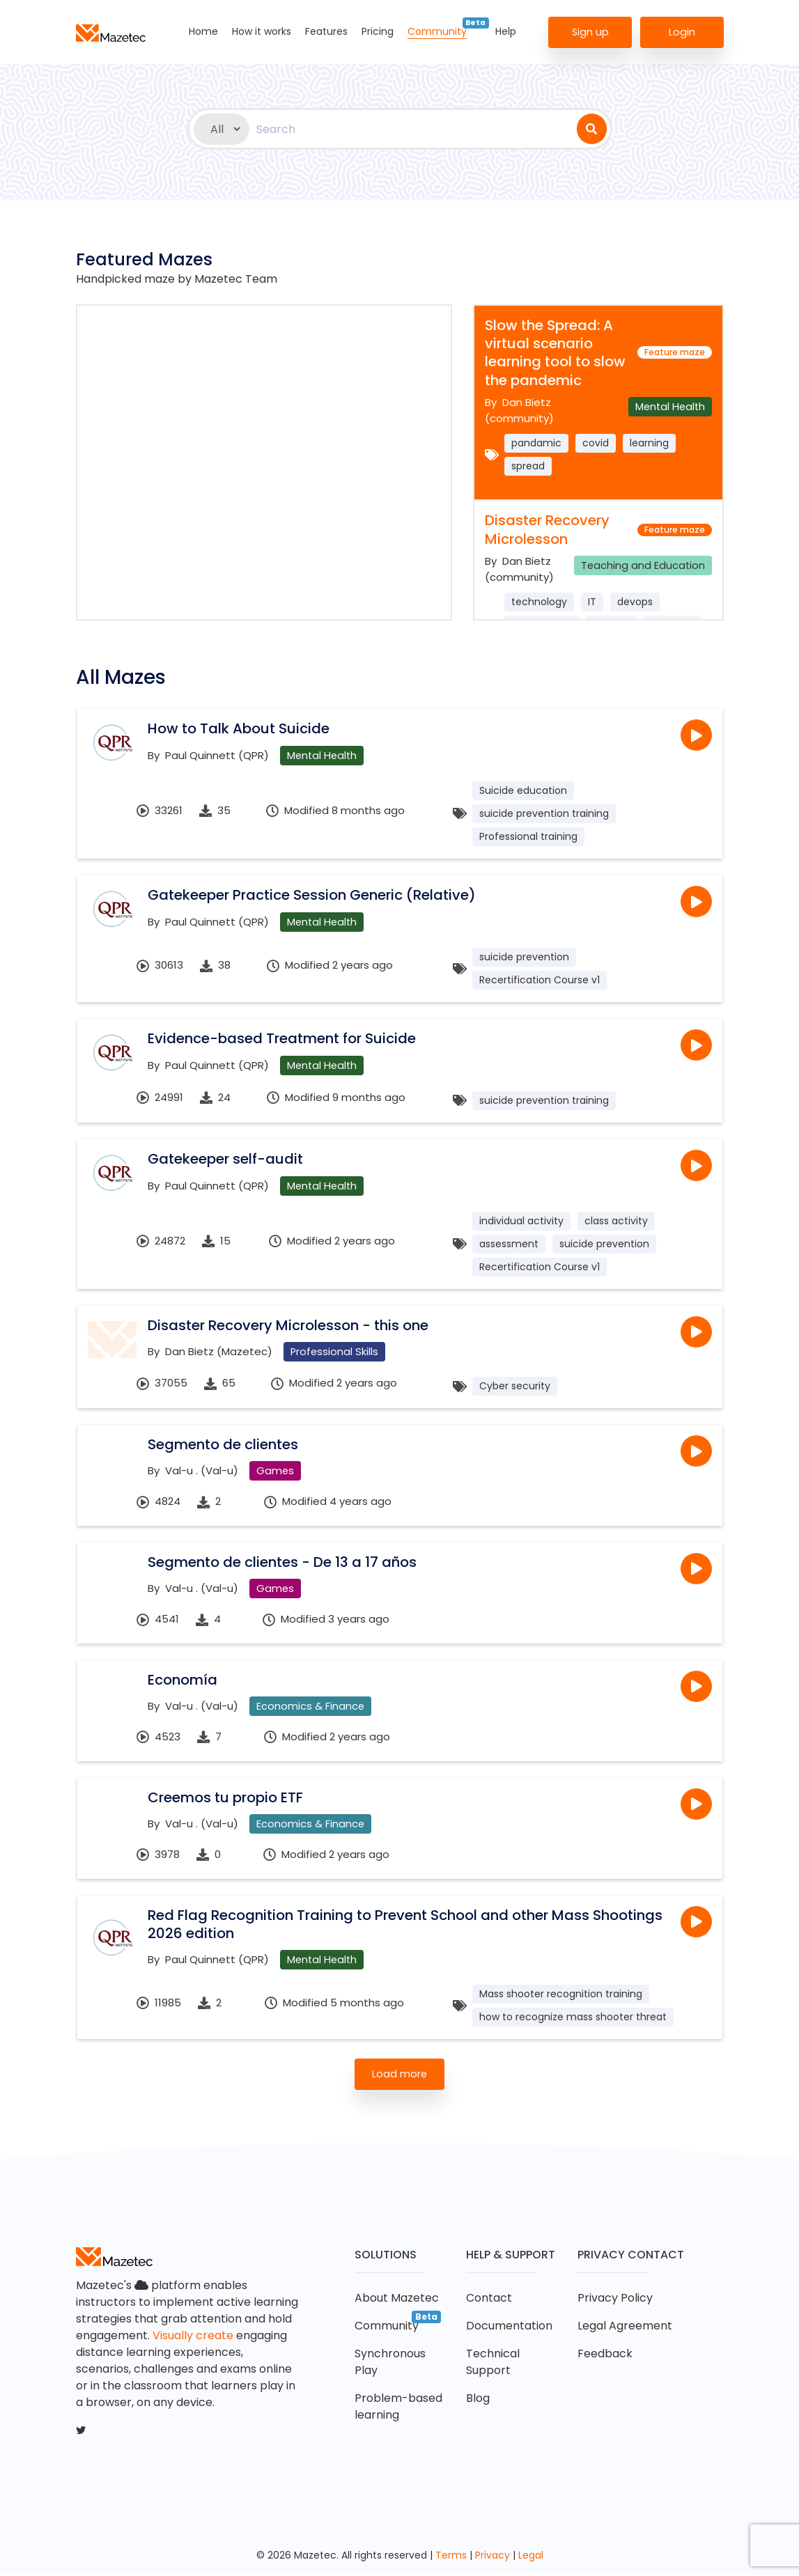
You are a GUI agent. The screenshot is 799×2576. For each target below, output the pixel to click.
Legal (530, 2557)
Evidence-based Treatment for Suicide (282, 1038)
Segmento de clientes (223, 1445)
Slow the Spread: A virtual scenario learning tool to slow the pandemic (555, 352)
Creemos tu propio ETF (225, 1799)
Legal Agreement (624, 2328)
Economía (182, 1680)
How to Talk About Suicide (238, 728)
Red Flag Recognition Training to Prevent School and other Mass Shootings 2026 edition (405, 1925)
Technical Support (493, 2364)
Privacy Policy (615, 2300)
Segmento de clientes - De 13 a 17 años (282, 1563)
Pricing (378, 31)
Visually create (193, 2337)
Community (437, 31)
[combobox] (413, 129)
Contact (489, 2300)
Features (326, 31)
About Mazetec (397, 2300)
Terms (451, 2557)
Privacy (492, 2557)
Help (505, 31)
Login (682, 31)
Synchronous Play (390, 2364)
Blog (478, 2400)
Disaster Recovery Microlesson (547, 529)
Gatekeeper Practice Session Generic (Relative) (312, 895)
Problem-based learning (398, 2408)
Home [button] (203, 31)
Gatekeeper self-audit (225, 1159)
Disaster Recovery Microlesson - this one (288, 1325)
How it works (261, 31)
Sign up (589, 31)
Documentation (509, 2328)
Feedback (605, 2356)
